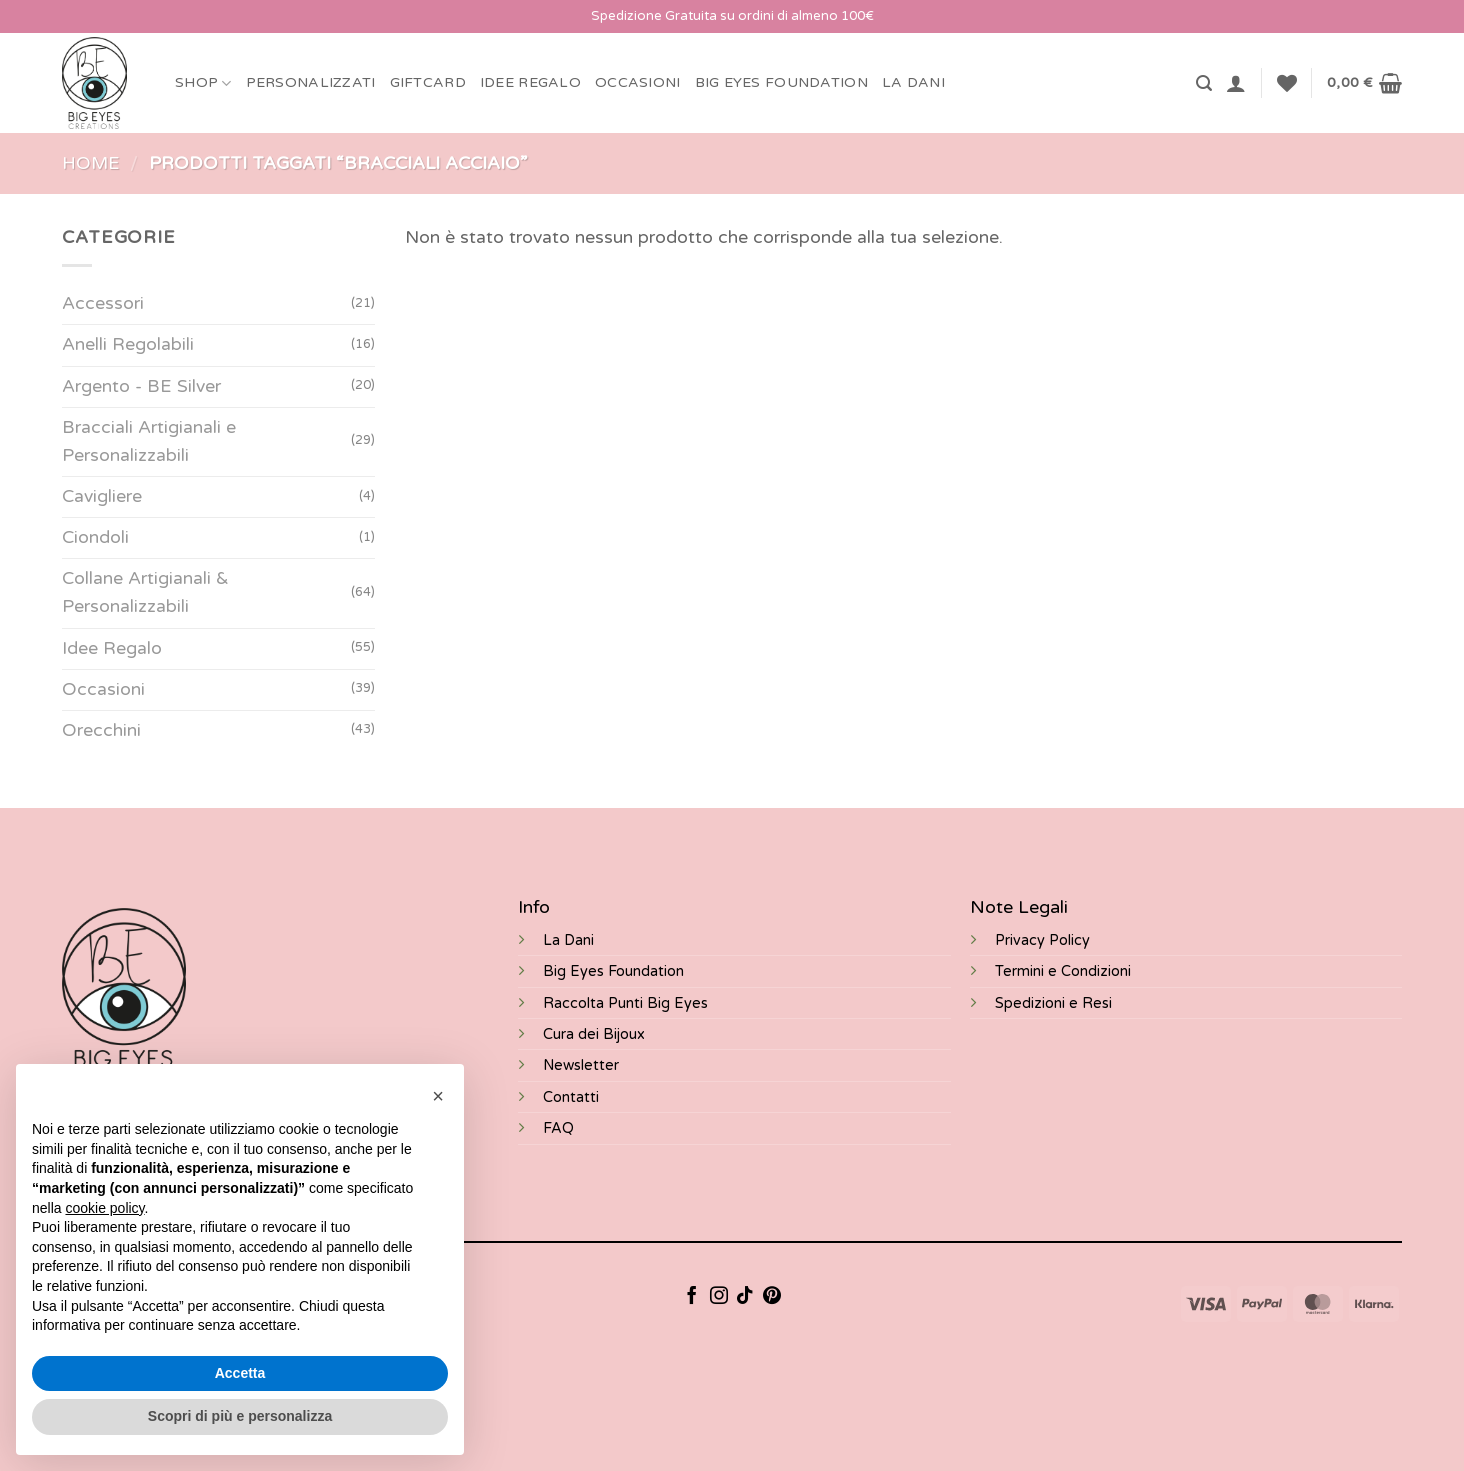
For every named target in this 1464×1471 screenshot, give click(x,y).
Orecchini (101, 730)
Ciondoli (95, 537)
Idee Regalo (530, 82)
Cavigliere (102, 496)
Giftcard (428, 82)
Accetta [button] (240, 1373)
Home (91, 163)
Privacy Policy (1042, 940)
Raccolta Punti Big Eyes (625, 1003)
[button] (1204, 83)
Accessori (103, 304)
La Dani (568, 940)
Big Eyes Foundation (613, 971)
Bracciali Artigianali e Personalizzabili (149, 441)
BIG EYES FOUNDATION (781, 82)
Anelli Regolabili (128, 345)
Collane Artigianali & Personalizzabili (145, 593)
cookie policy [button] (104, 1208)
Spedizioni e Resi (1053, 1003)
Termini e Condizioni (1063, 971)
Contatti (571, 1097)
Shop (203, 83)
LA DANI (913, 82)
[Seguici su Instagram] (719, 1297)
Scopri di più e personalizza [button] (240, 1416)
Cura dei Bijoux (594, 1034)
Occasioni (638, 82)
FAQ (558, 1128)
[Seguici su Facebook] (692, 1297)
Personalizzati (311, 82)
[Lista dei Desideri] (1287, 83)
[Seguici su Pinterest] (772, 1297)
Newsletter (581, 1065)
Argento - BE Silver (141, 386)
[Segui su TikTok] (745, 1297)
